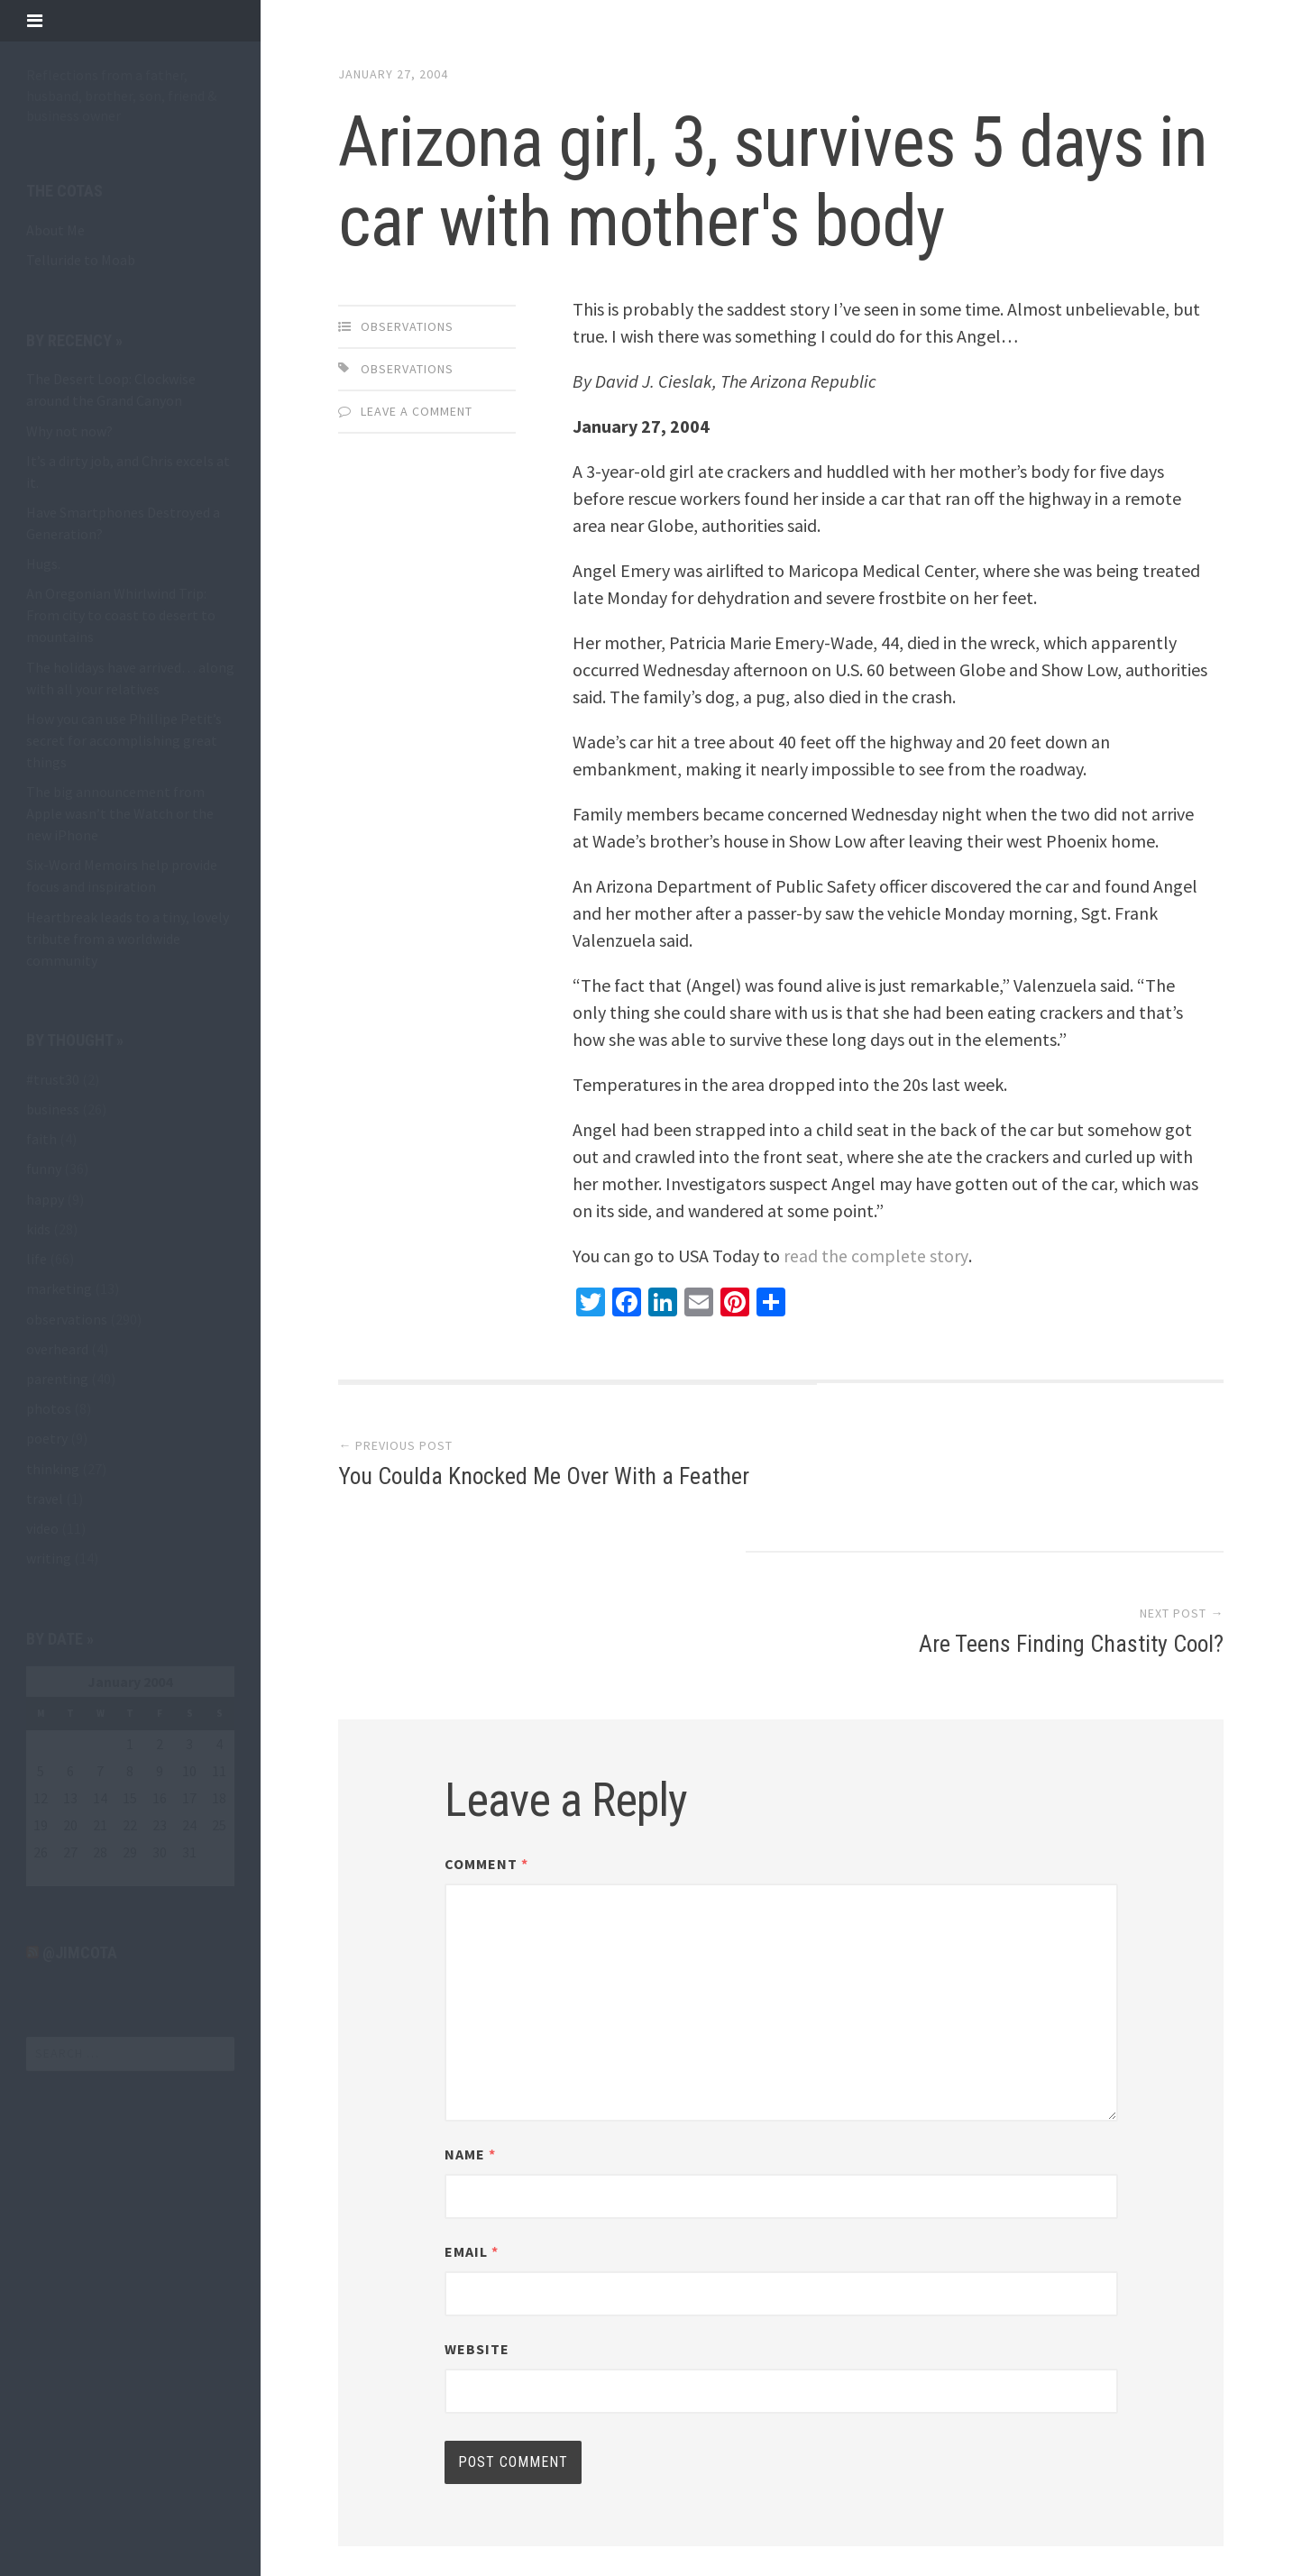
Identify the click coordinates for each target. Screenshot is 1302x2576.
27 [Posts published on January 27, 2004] (70, 1852)
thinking (52, 1469)
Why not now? (69, 431)
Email (472, 2114)
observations (66, 1319)
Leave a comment (416, 411)
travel (44, 1499)
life (36, 1259)
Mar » (82, 1875)
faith (41, 1139)
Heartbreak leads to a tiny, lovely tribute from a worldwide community (127, 938)
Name (470, 2017)
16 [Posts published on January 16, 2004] (159, 1798)
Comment (486, 1727)
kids (38, 1229)
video (42, 1528)
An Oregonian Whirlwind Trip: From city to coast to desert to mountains (120, 615)
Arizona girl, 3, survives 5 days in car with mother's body (751, 181)
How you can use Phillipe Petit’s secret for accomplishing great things (124, 740)
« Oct (42, 1875)
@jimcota (79, 1952)
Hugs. (43, 564)
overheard (57, 1349)
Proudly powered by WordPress (469, 2492)
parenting (57, 1379)
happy (45, 1199)
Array (722, 2492)
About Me (55, 230)
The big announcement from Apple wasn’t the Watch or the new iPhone (120, 813)
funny (43, 1169)
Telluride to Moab (80, 260)
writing (48, 1558)
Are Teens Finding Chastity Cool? (1070, 1477)
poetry (47, 1438)
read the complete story (876, 1255)
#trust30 (52, 1079)
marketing (59, 1288)
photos (48, 1408)
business (52, 1109)
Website (477, 2212)
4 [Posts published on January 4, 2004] (219, 1744)
